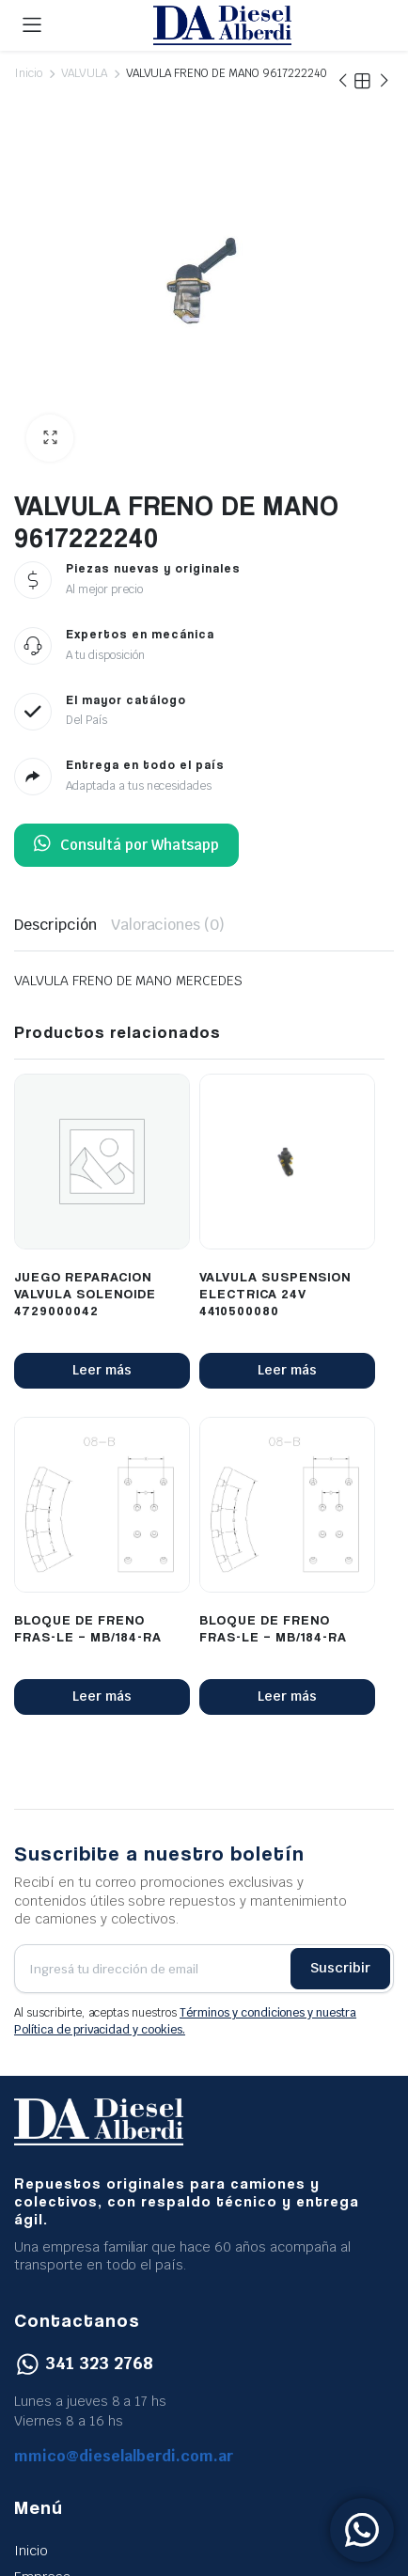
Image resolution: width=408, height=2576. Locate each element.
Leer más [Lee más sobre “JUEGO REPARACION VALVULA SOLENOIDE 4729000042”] (102, 1369)
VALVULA (84, 73)
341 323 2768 (83, 2363)
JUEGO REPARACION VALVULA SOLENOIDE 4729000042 (85, 1293)
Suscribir (340, 1967)
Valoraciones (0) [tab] (168, 925)
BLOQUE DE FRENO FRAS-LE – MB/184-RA (88, 1627)
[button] (49, 438)
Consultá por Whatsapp (126, 845)
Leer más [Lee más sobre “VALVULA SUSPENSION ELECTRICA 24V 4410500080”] (287, 1369)
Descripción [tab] (55, 925)
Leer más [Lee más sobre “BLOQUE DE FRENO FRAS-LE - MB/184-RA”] (102, 1696)
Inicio (28, 73)
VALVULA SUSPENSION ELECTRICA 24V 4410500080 (275, 1293)
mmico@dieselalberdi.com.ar (124, 2456)
